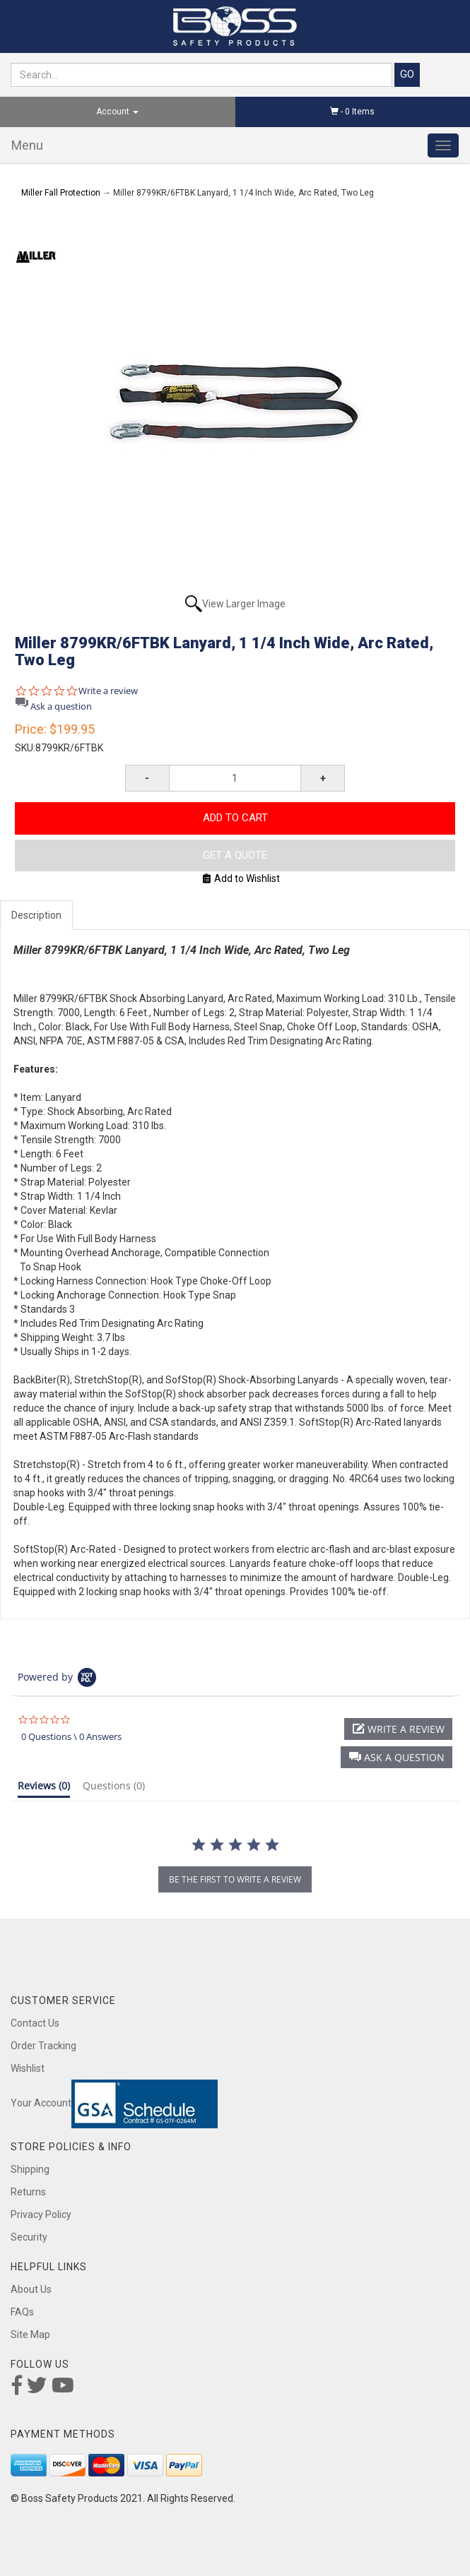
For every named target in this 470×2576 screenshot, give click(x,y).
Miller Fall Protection (60, 193)
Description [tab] (36, 915)
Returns (28, 2192)
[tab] (44, 1788)
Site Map (30, 2334)
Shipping (30, 2169)
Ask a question (61, 706)
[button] (396, 1757)
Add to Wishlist (241, 878)
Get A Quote (235, 855)
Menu (27, 145)
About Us (31, 2289)
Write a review (108, 691)
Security (29, 2237)
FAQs (22, 2312)
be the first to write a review (235, 1879)
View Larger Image (244, 603)
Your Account (41, 2103)
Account (117, 112)
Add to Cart (235, 817)
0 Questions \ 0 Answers (71, 1736)
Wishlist (28, 2068)
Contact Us (35, 2023)
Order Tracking (43, 2045)
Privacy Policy (41, 2214)
